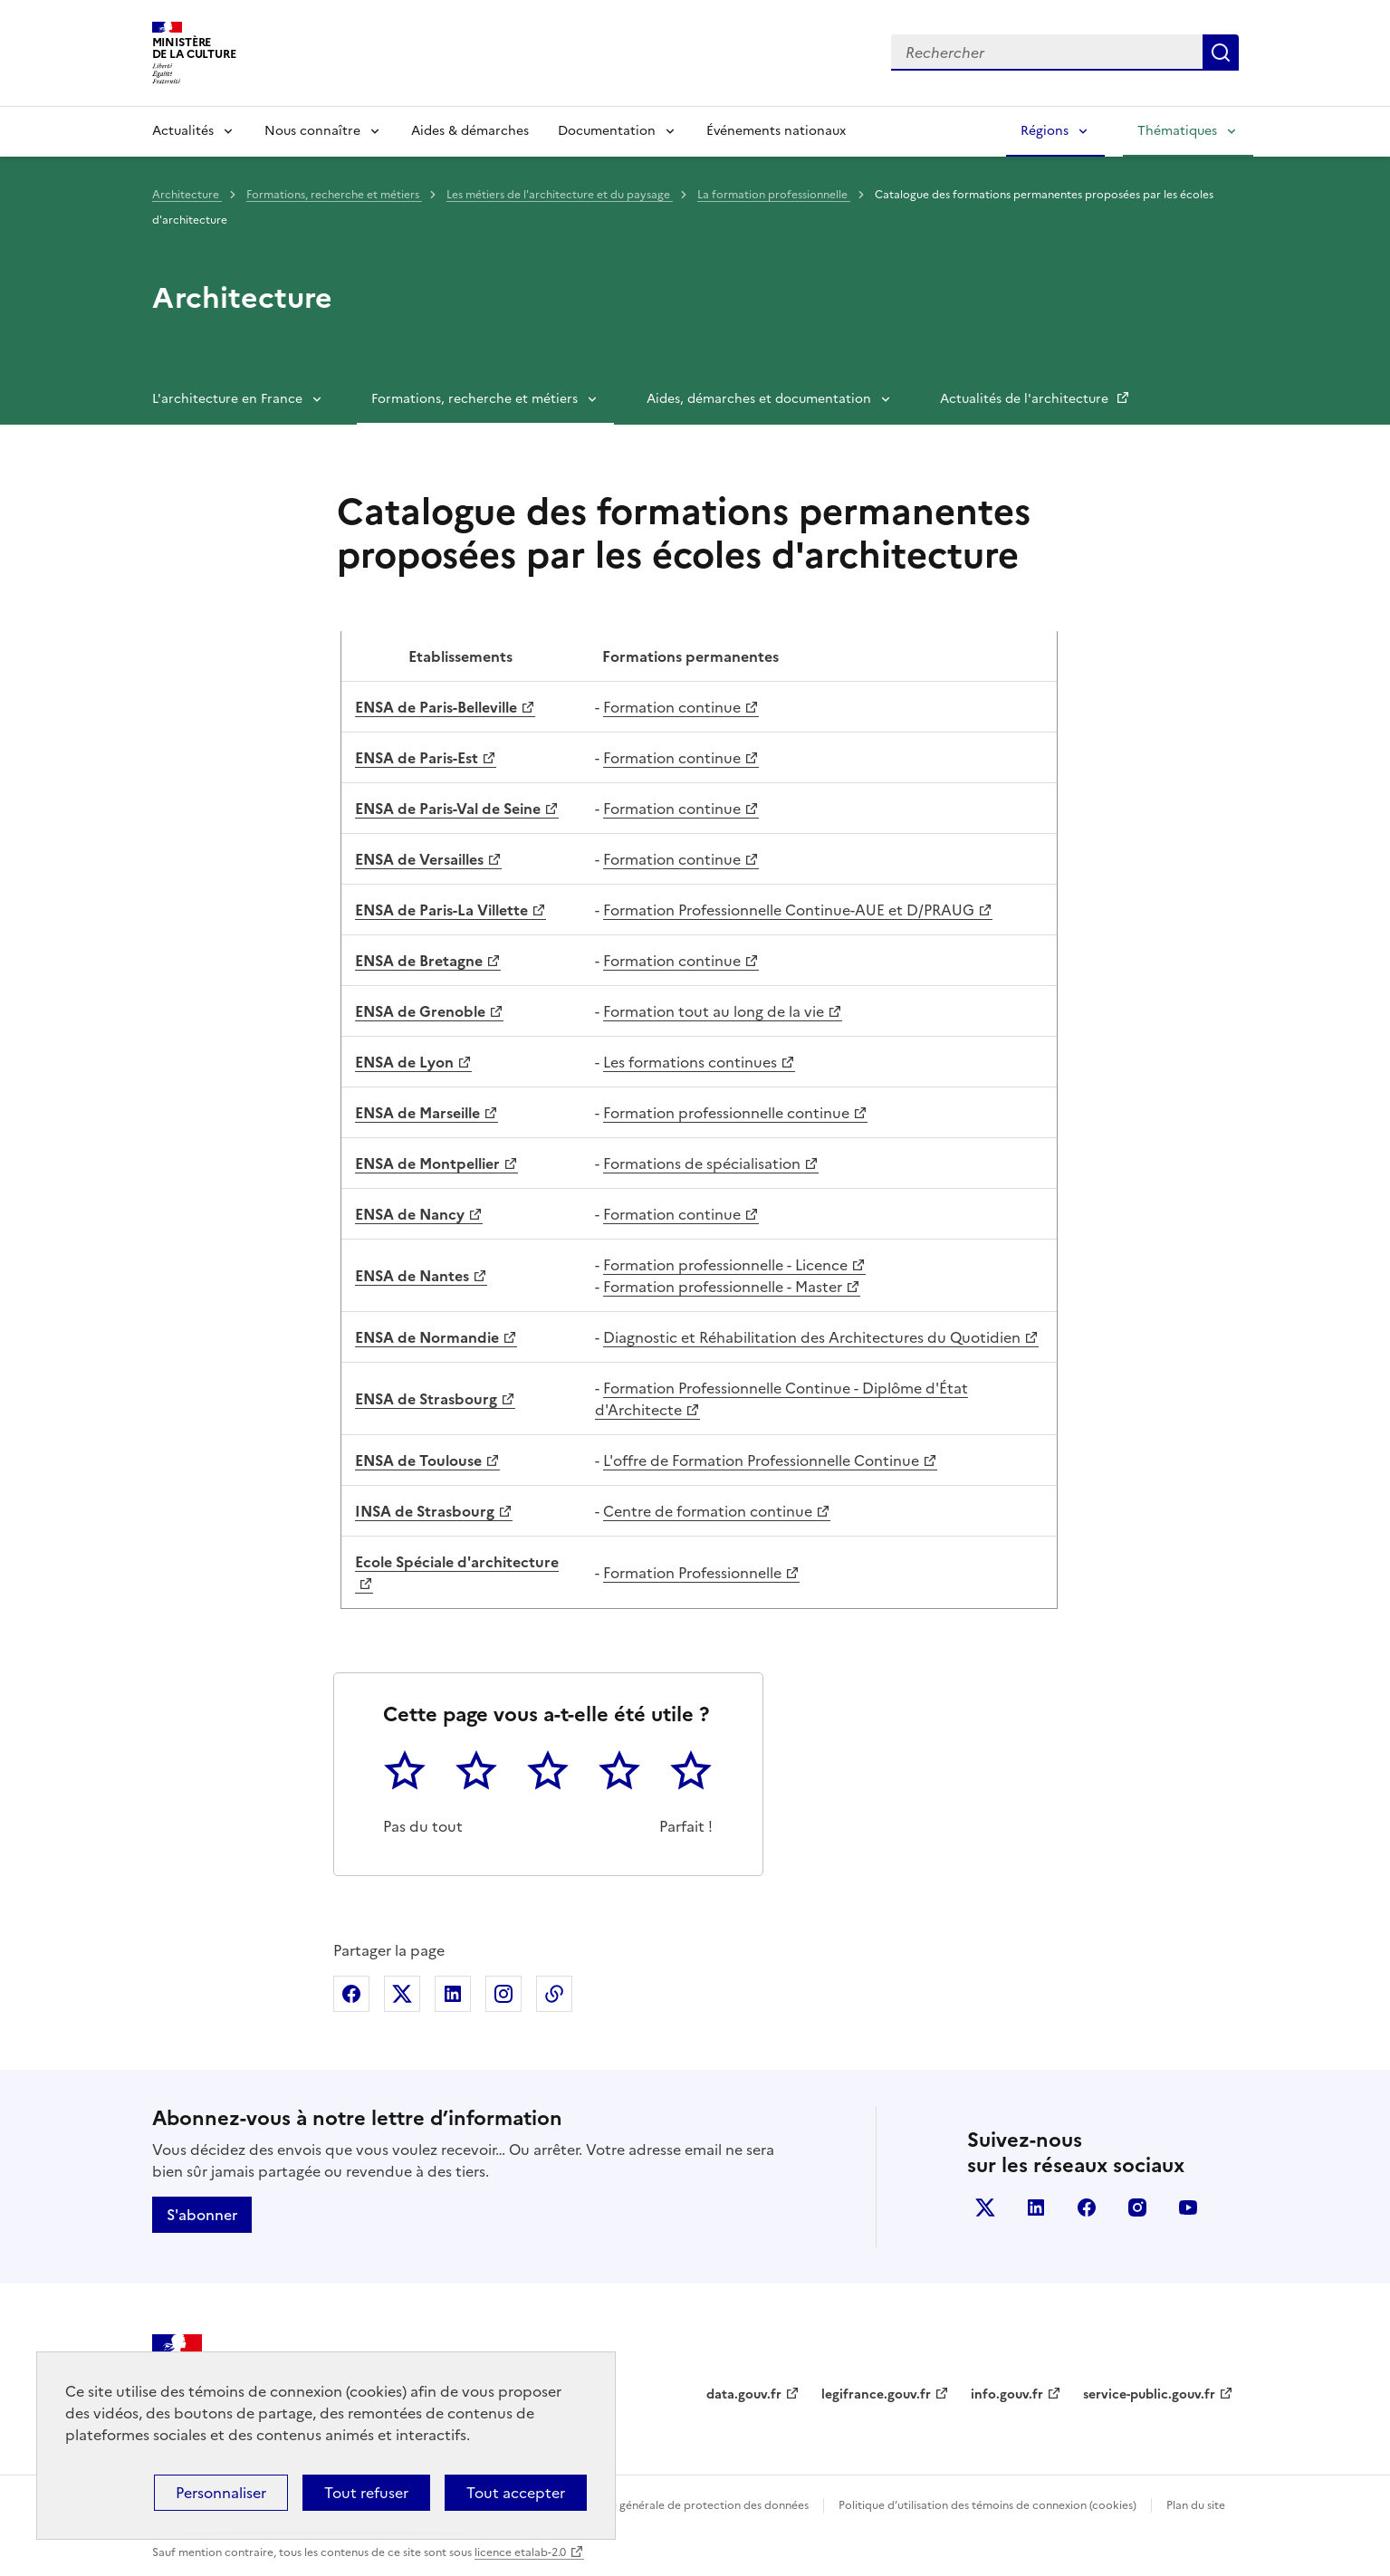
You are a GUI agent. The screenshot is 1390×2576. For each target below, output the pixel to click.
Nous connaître (312, 130)
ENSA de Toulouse (418, 1460)
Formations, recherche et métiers (334, 195)
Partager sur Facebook (351, 1994)
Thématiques (1177, 130)
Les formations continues (690, 1062)
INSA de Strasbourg (424, 1511)
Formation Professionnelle (692, 1573)
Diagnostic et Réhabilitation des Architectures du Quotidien (812, 1337)
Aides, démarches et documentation (759, 398)
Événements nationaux (776, 130)
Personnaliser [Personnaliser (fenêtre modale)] (221, 2493)
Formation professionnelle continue (726, 1113)
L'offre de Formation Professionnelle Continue (761, 1460)
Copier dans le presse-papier (554, 1994)
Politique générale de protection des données (689, 2505)
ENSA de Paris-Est (416, 758)
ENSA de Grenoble (420, 1011)
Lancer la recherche (1221, 52)
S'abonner (202, 2215)
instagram (1137, 2207)
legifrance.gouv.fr (876, 2394)
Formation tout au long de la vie (713, 1011)
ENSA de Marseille (417, 1113)
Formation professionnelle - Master (722, 1287)
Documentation (607, 130)
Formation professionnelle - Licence (725, 1265)
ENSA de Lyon (404, 1062)
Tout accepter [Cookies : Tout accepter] (515, 2493)
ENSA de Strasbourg (426, 1399)
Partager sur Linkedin (453, 1994)
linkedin (1036, 2207)
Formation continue (672, 707)
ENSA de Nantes (412, 1276)
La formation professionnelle (773, 195)
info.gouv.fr (1007, 2394)
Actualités (183, 130)
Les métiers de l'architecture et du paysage (559, 195)
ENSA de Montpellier (427, 1163)
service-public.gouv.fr (1149, 2394)
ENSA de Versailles (419, 859)
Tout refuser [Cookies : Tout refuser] (366, 2493)
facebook (1087, 2207)
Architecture (187, 195)
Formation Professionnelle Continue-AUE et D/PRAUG (788, 910)
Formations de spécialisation (701, 1163)
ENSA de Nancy (410, 1214)
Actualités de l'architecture (1026, 398)
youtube (1188, 2207)
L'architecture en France (227, 398)
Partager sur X (402, 1994)
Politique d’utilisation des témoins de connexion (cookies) (987, 2505)
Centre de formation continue (707, 1511)
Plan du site (1195, 2505)
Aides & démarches (470, 130)
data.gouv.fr (743, 2394)
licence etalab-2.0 (520, 2552)
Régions (1045, 130)
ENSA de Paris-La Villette (441, 910)
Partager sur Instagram (503, 1994)
